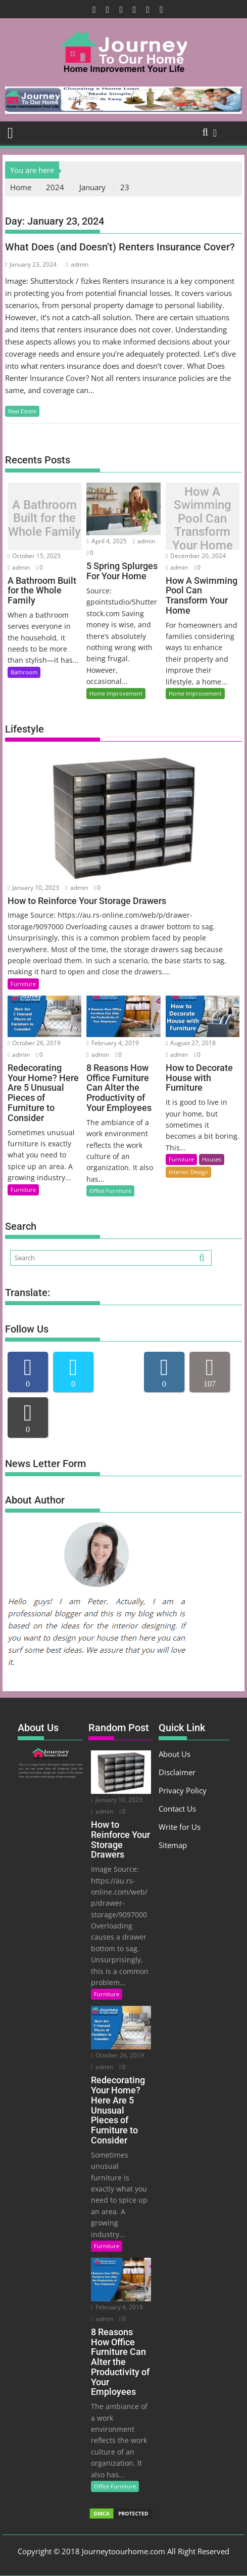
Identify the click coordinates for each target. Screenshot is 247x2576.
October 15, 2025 (34, 555)
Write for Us (180, 1827)
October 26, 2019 (34, 1043)
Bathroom (24, 672)
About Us (174, 1754)
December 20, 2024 (196, 555)
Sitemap (173, 1845)
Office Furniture (110, 1190)
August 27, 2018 (191, 1043)
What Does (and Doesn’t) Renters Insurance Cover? (120, 247)
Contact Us (177, 1809)
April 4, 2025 (106, 541)
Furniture (23, 984)
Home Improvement (115, 693)
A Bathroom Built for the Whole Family (44, 518)
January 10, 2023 (33, 887)
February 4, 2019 (112, 1043)
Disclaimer (177, 1772)
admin (77, 264)
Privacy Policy (183, 1790)
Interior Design (188, 1172)
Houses (211, 1159)
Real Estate (22, 411)
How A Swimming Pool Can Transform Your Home (202, 518)
